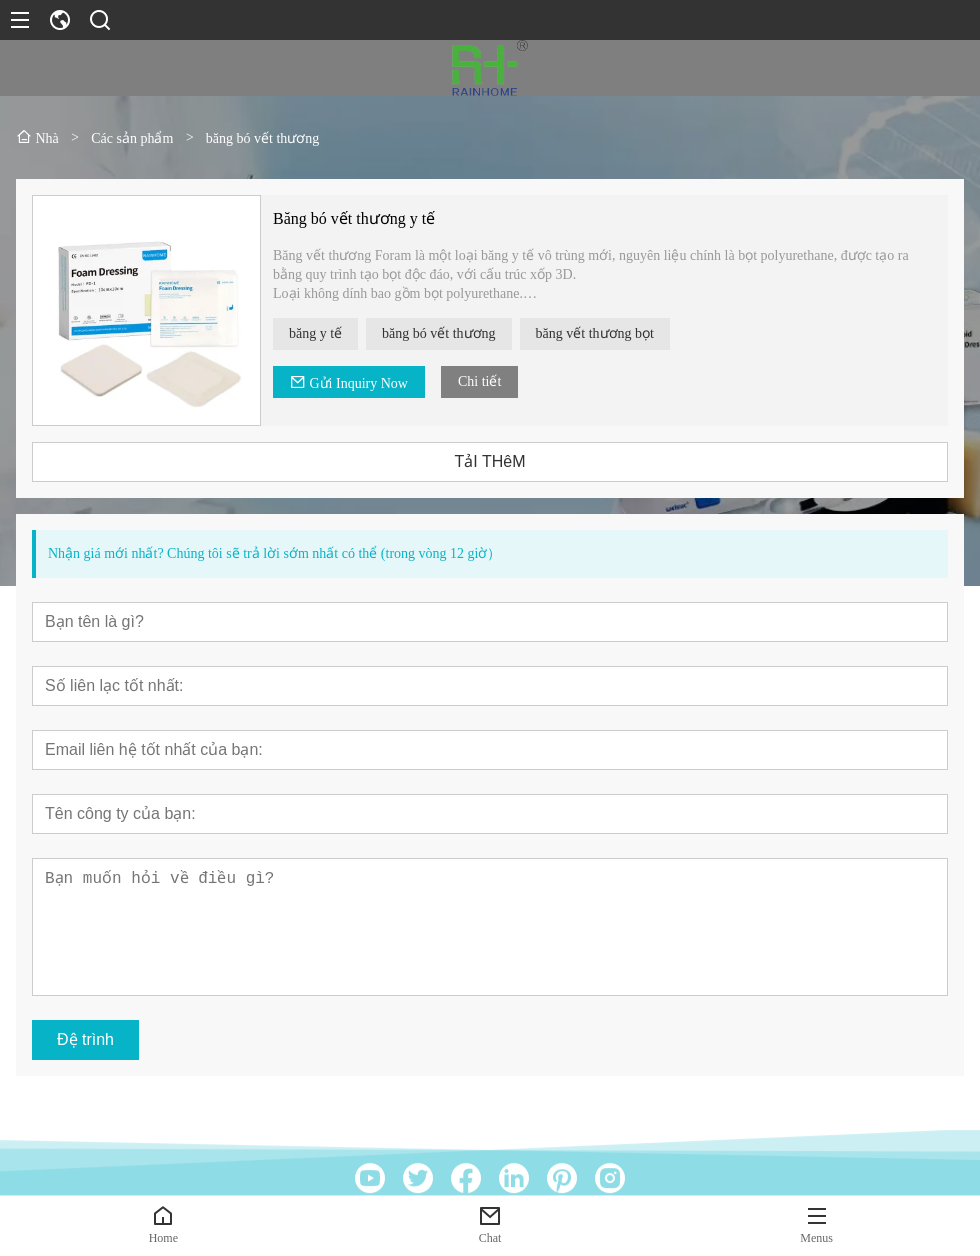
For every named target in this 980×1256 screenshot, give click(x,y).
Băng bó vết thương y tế (355, 218)
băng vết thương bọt (596, 333)
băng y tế (316, 333)
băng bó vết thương (440, 333)
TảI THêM (491, 461)
